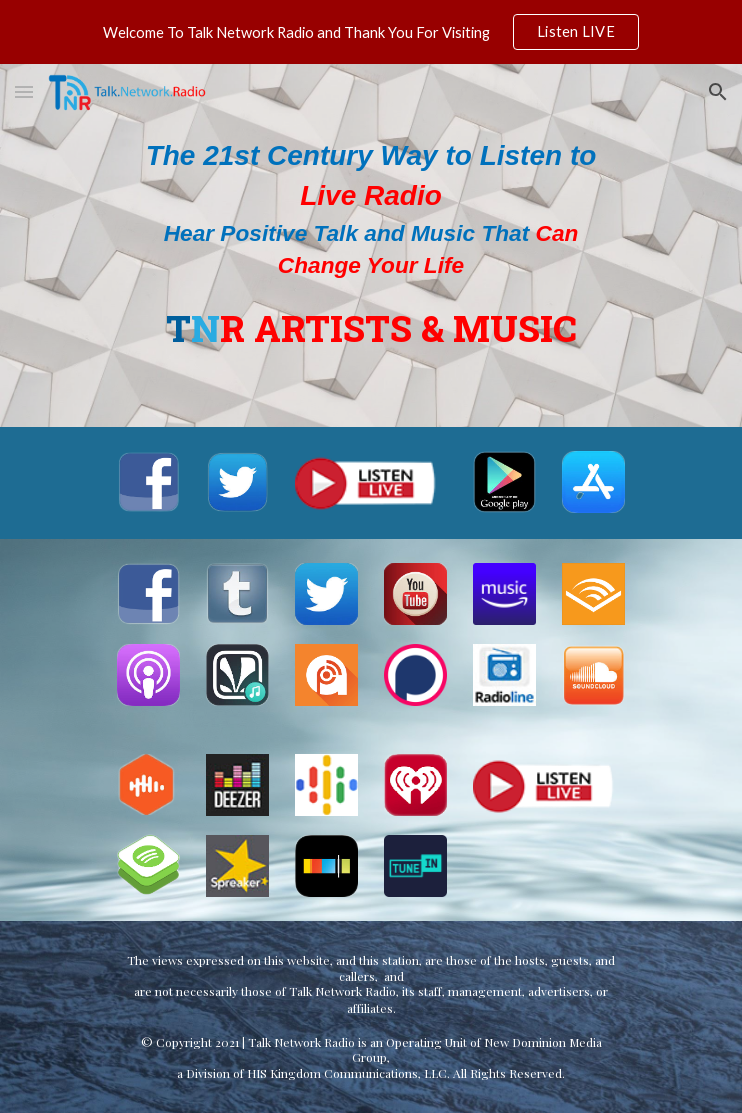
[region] (371, 32)
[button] (24, 91)
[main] (370, 245)
